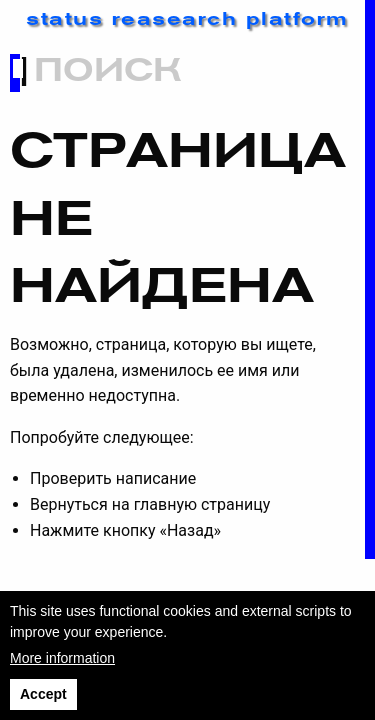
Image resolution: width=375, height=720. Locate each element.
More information (62, 658)
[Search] (194, 73)
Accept (43, 694)
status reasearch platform (187, 20)
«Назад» (190, 530)
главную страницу (202, 504)
